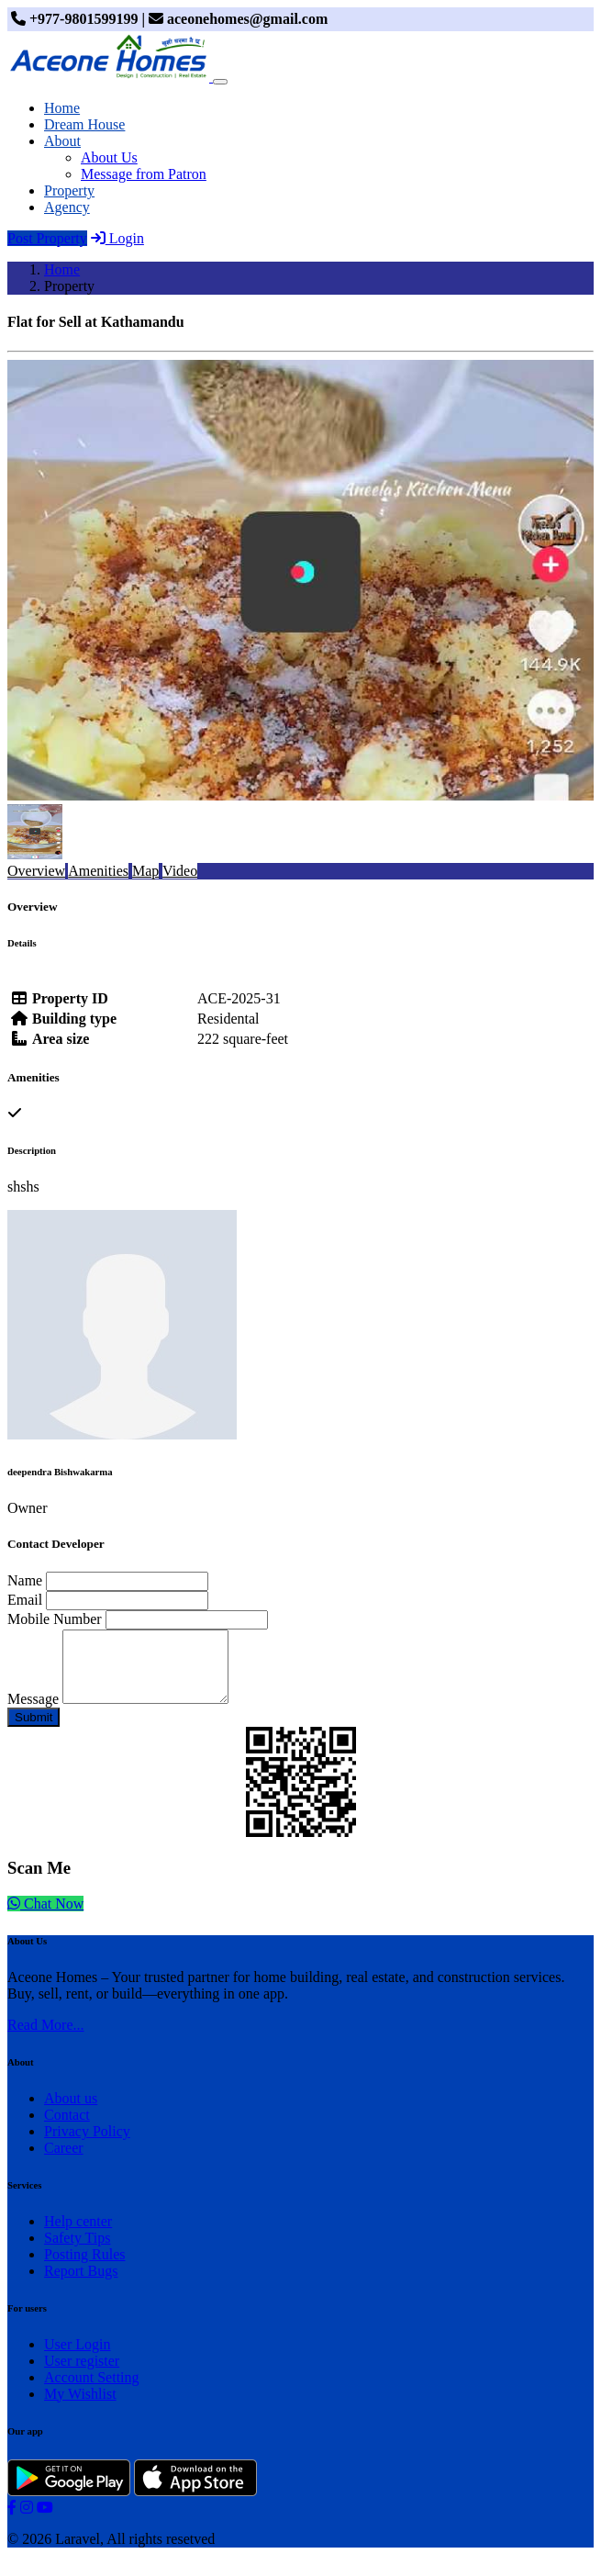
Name (24, 1580)
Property (69, 190)
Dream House (84, 124)
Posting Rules (84, 2268)
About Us (109, 157)
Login (117, 238)
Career (63, 2161)
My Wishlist (80, 2407)
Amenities (98, 871)
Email (24, 1599)
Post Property (47, 238)
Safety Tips (77, 2251)
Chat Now (45, 1917)
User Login (77, 2358)
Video (179, 871)
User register (81, 2374)
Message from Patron (143, 174)
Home (62, 108)
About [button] (62, 141)
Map (145, 871)
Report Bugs (80, 2284)
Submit (33, 1731)
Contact (67, 2128)
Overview (36, 871)
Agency (67, 207)
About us (70, 2112)
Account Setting (91, 2391)
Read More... (45, 2038)
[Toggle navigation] (220, 81)
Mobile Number (54, 1619)
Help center (78, 2235)
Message (33, 1712)
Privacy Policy (87, 2145)
